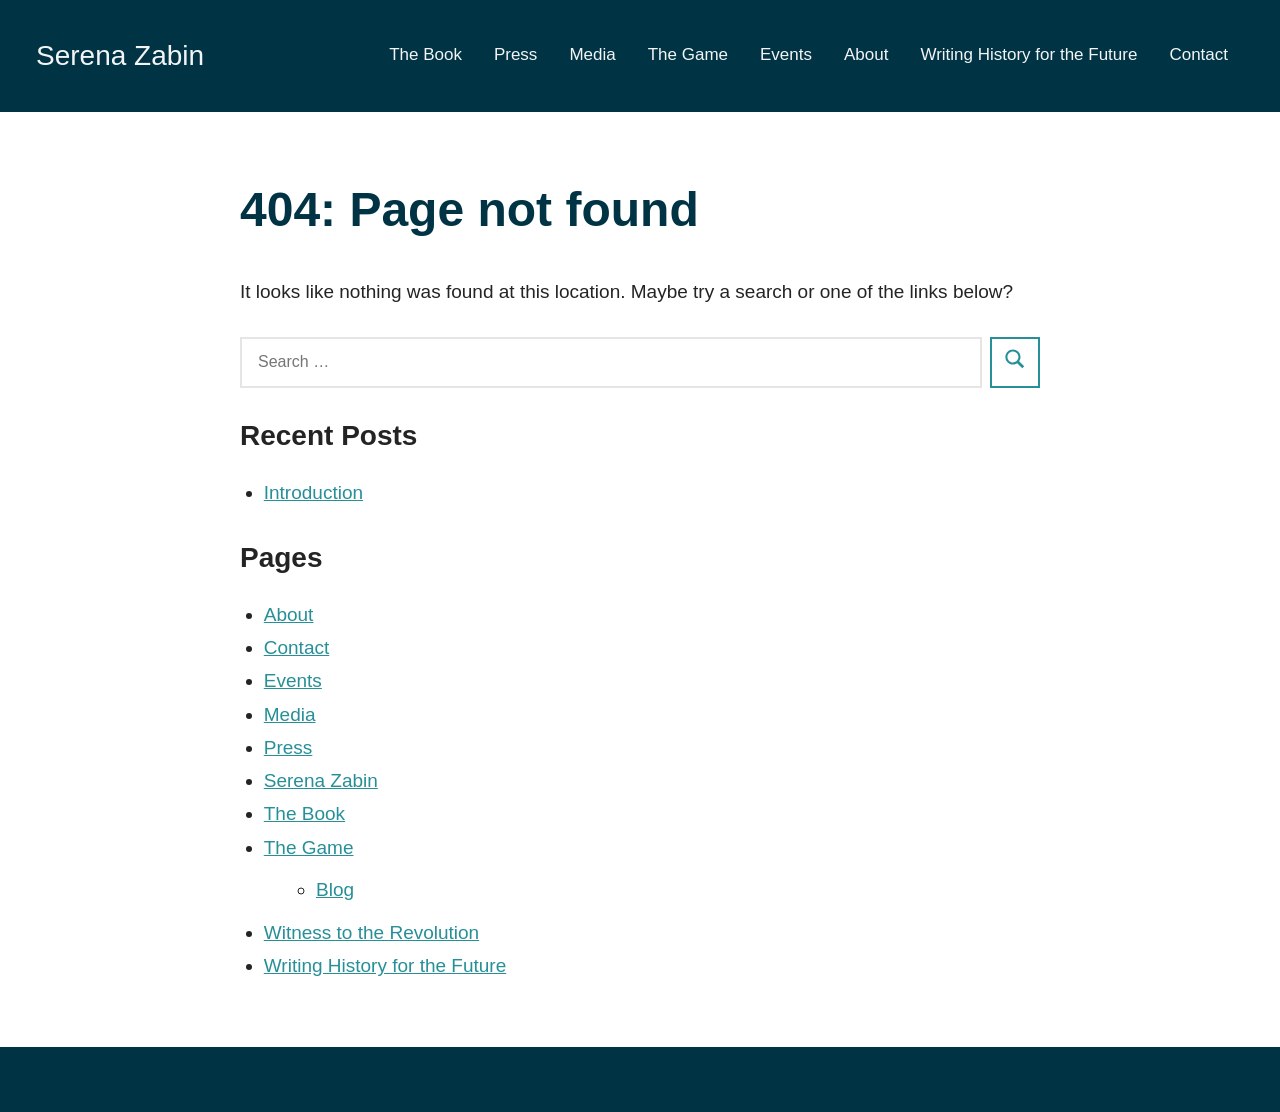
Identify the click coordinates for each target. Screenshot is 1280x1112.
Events (786, 54)
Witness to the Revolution (371, 932)
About (866, 54)
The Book (425, 54)
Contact (1198, 54)
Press (515, 54)
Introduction (313, 492)
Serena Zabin (120, 55)
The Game (688, 54)
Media (592, 54)
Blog (335, 889)
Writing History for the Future (1028, 54)
